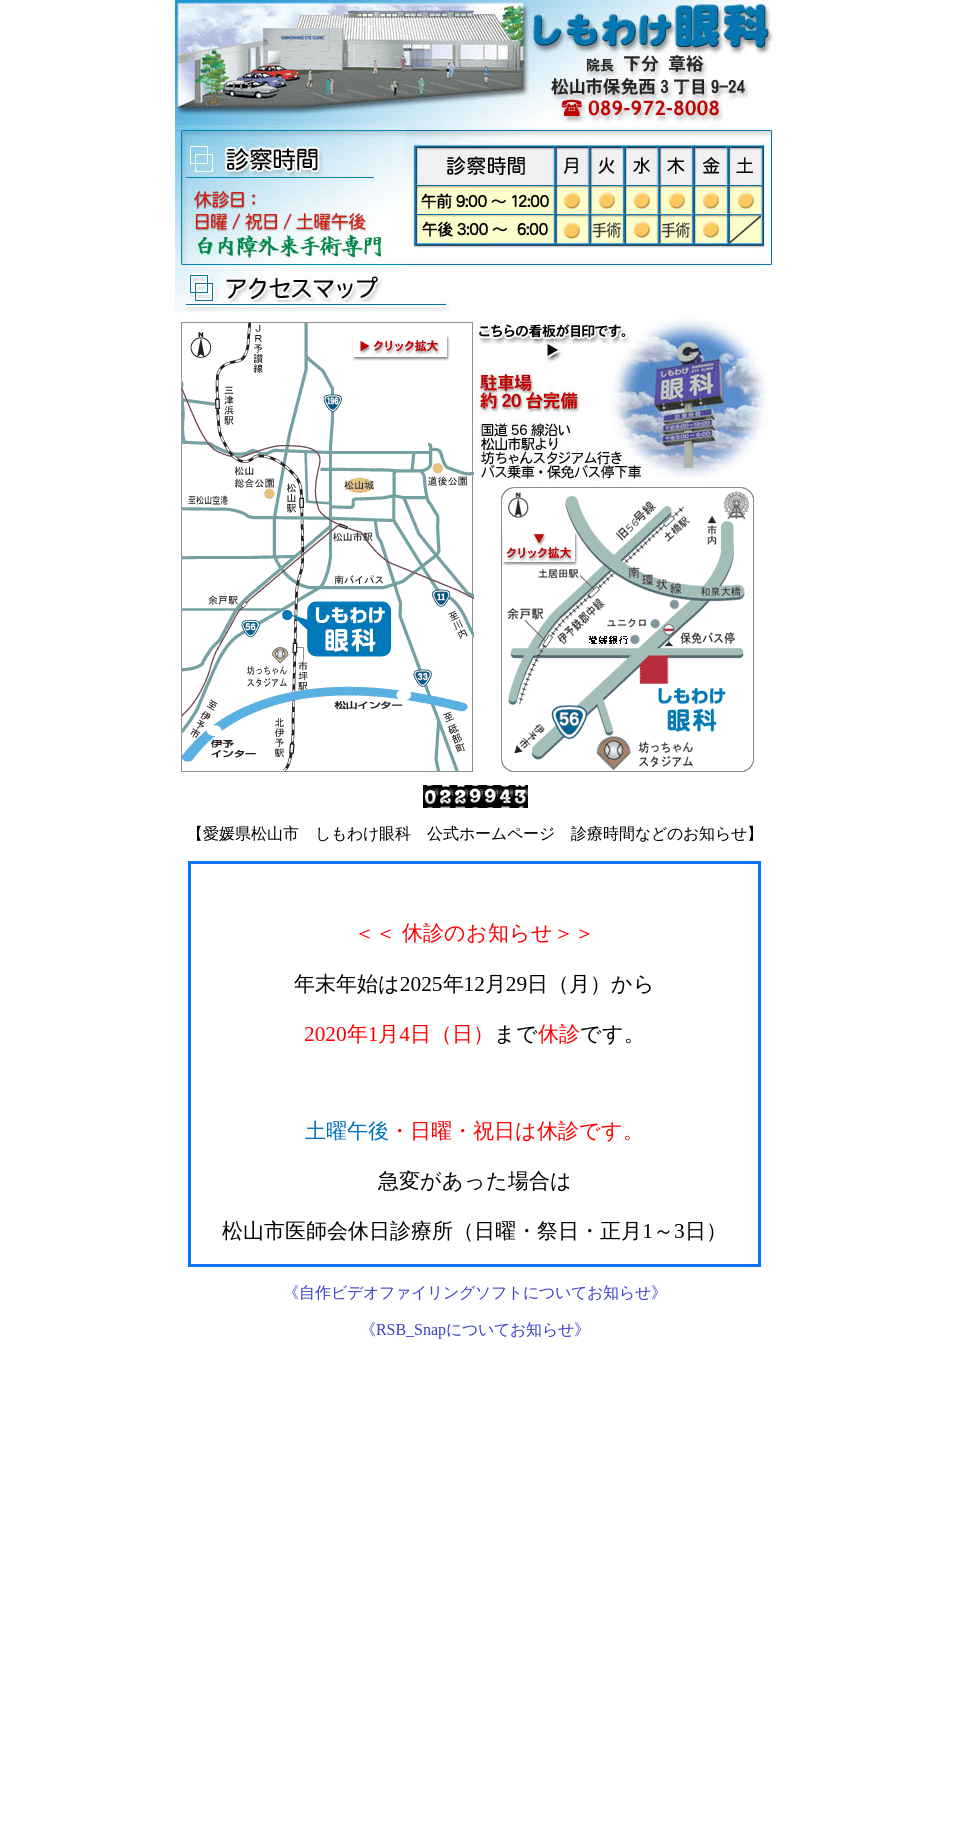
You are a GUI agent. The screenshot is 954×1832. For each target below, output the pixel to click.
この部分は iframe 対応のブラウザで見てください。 (474, 1064)
